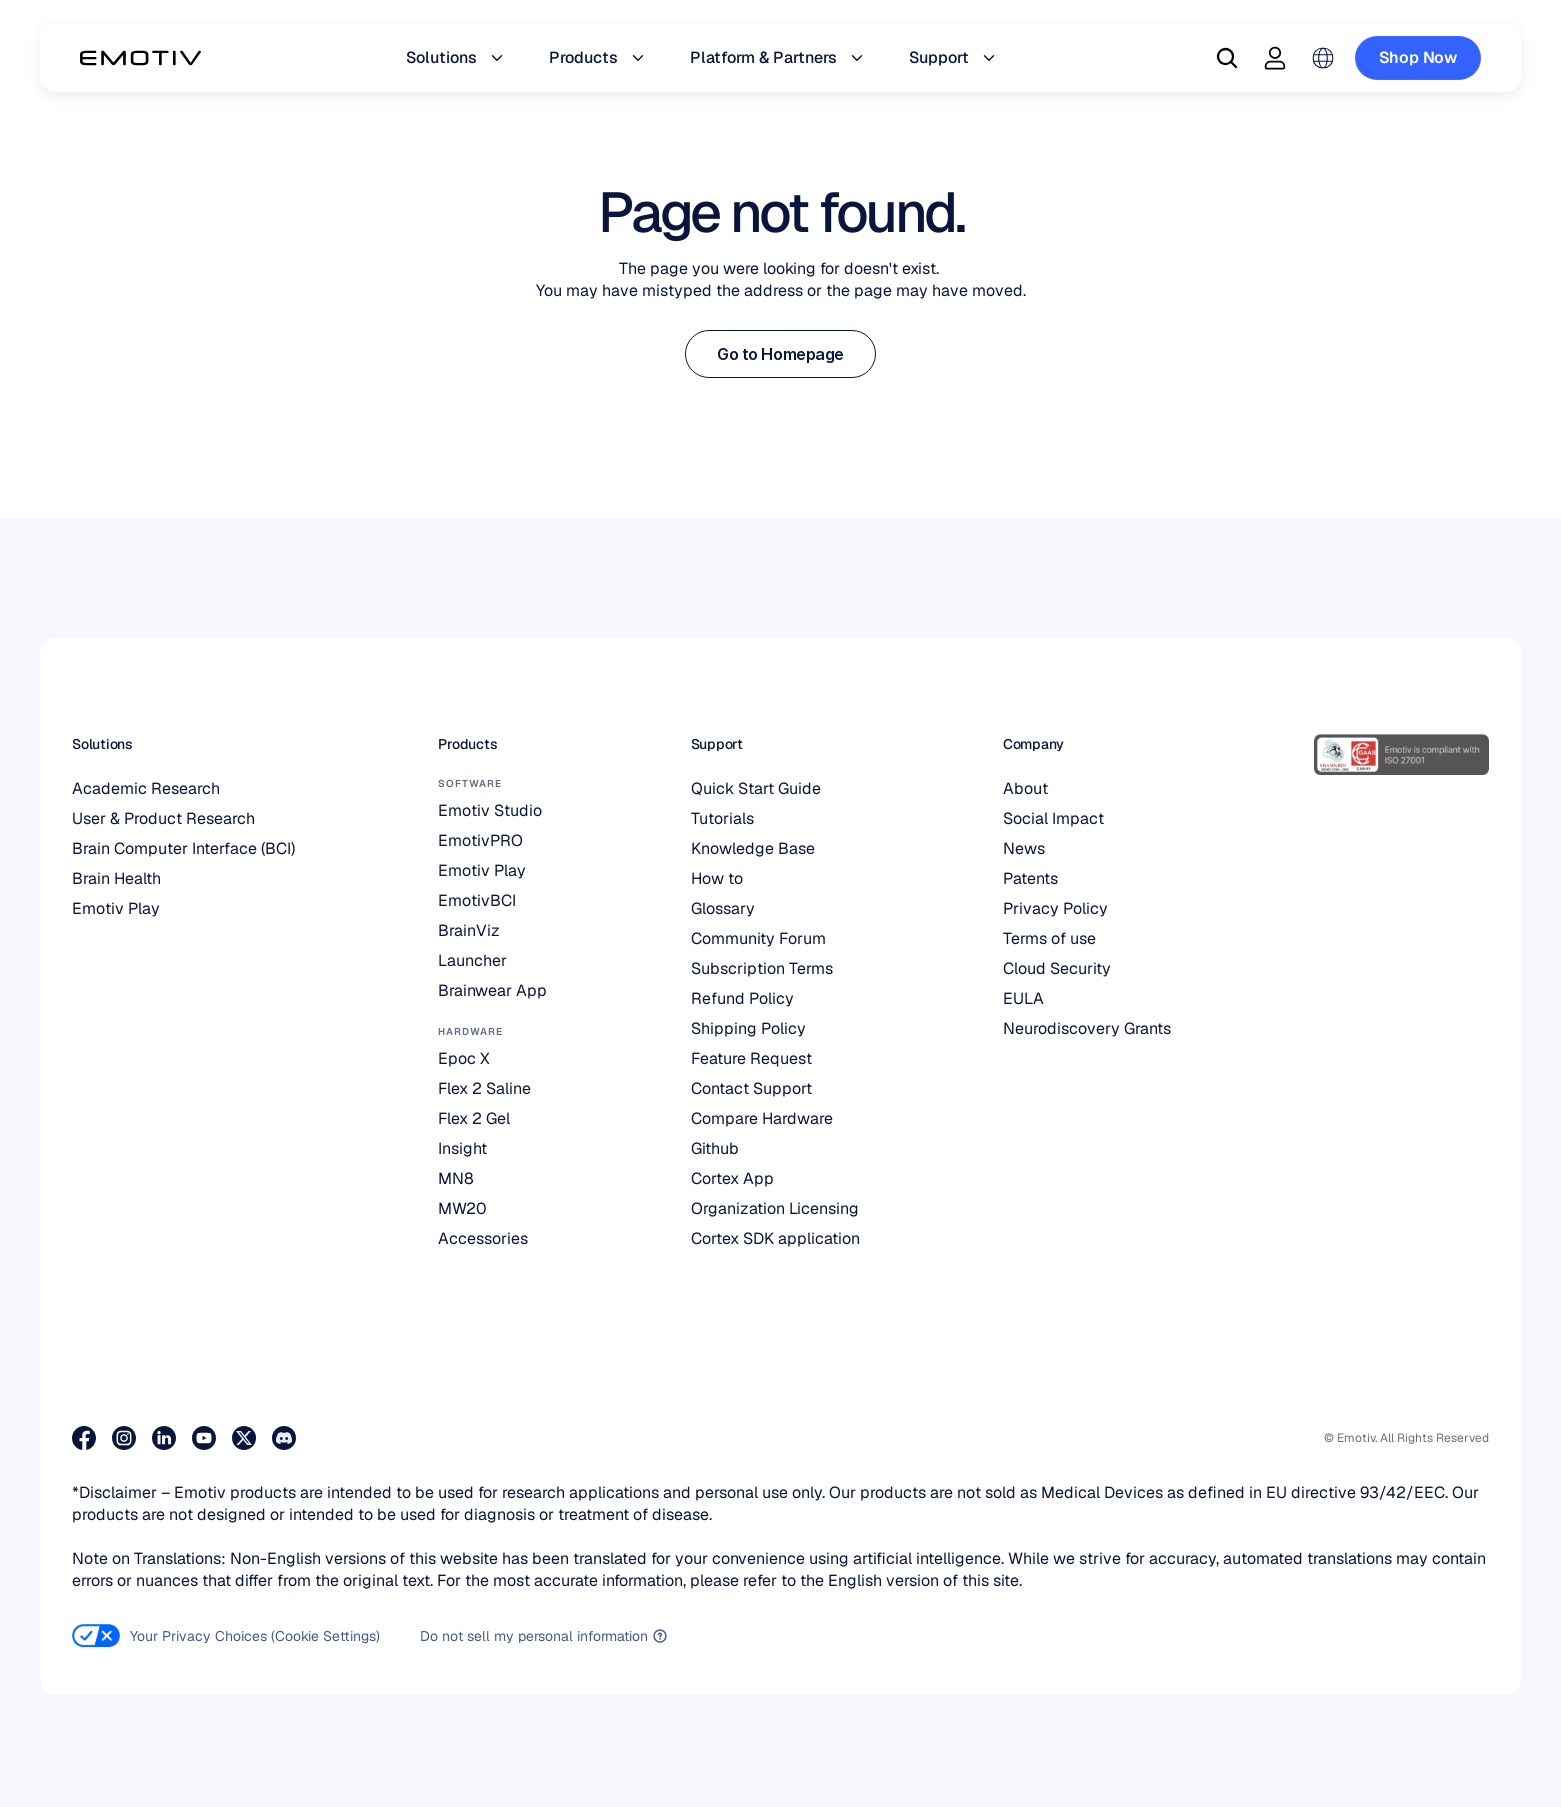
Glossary (723, 908)
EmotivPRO (480, 840)
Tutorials (722, 818)
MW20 (462, 1208)
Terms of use (1049, 938)
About (1025, 788)
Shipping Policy (748, 1028)
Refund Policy (742, 998)
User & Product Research (163, 818)
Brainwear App (492, 990)
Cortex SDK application (775, 1238)
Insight (462, 1148)
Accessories (483, 1238)
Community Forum (758, 938)
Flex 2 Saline (484, 1088)
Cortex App (732, 1178)
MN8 (456, 1178)
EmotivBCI (477, 900)
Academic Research (146, 788)
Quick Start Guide (756, 788)
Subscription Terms (762, 968)
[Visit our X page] (244, 1438)
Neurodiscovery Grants (1087, 1028)
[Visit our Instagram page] (124, 1438)
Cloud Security (1057, 968)
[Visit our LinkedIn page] (164, 1438)
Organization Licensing (775, 1208)
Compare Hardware (762, 1118)
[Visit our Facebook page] (84, 1438)
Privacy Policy (1055, 908)
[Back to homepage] (140, 58)
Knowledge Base (753, 848)
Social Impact (1053, 818)
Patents (1030, 878)
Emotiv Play (116, 908)
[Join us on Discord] (284, 1438)
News (1024, 848)
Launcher (472, 960)
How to (717, 878)
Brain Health (116, 878)
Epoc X (464, 1058)
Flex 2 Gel (474, 1118)
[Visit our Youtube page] (204, 1438)
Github (715, 1148)
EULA (1023, 998)
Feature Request (751, 1058)
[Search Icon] (1227, 58)
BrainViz (469, 930)
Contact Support (751, 1088)
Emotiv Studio (490, 810)
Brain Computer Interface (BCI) (183, 848)
